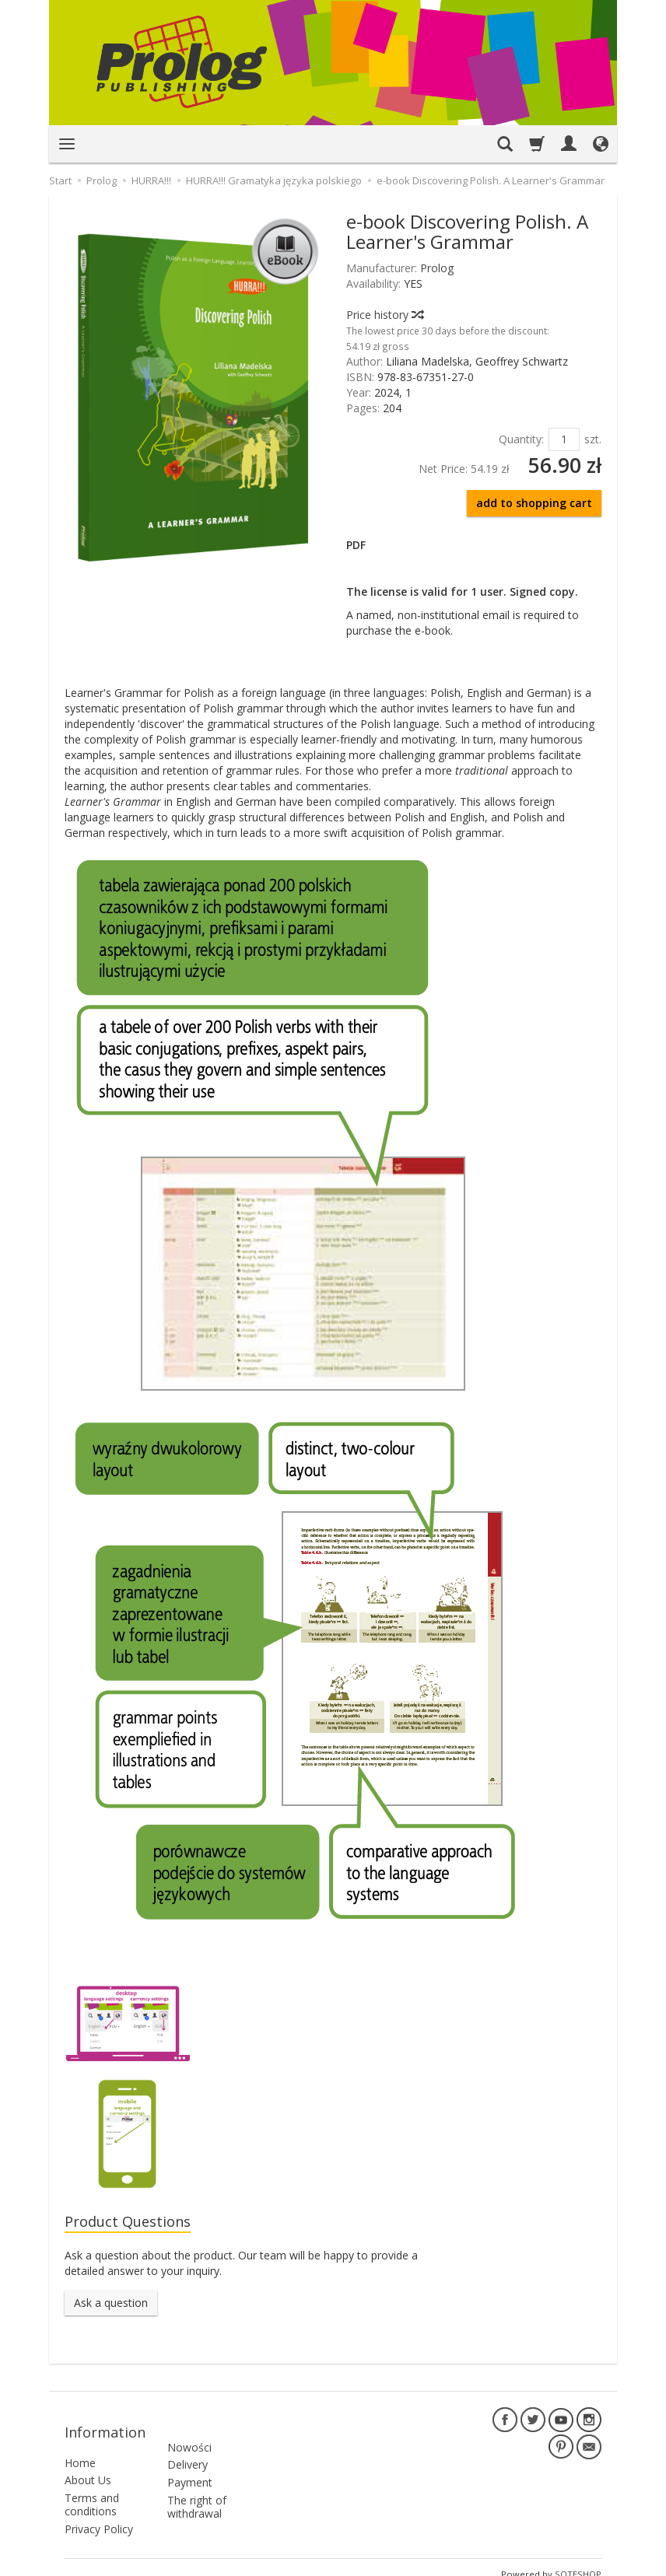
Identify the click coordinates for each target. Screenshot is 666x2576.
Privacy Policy (99, 2515)
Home (80, 2448)
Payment (189, 2460)
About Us (88, 2466)
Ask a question (111, 2305)
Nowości (189, 2425)
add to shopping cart (534, 502)
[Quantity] (564, 439)
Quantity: (521, 439)
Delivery (187, 2443)
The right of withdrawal (196, 2485)
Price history (384, 314)
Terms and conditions (92, 2490)
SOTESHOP (578, 2560)
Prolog (437, 268)
